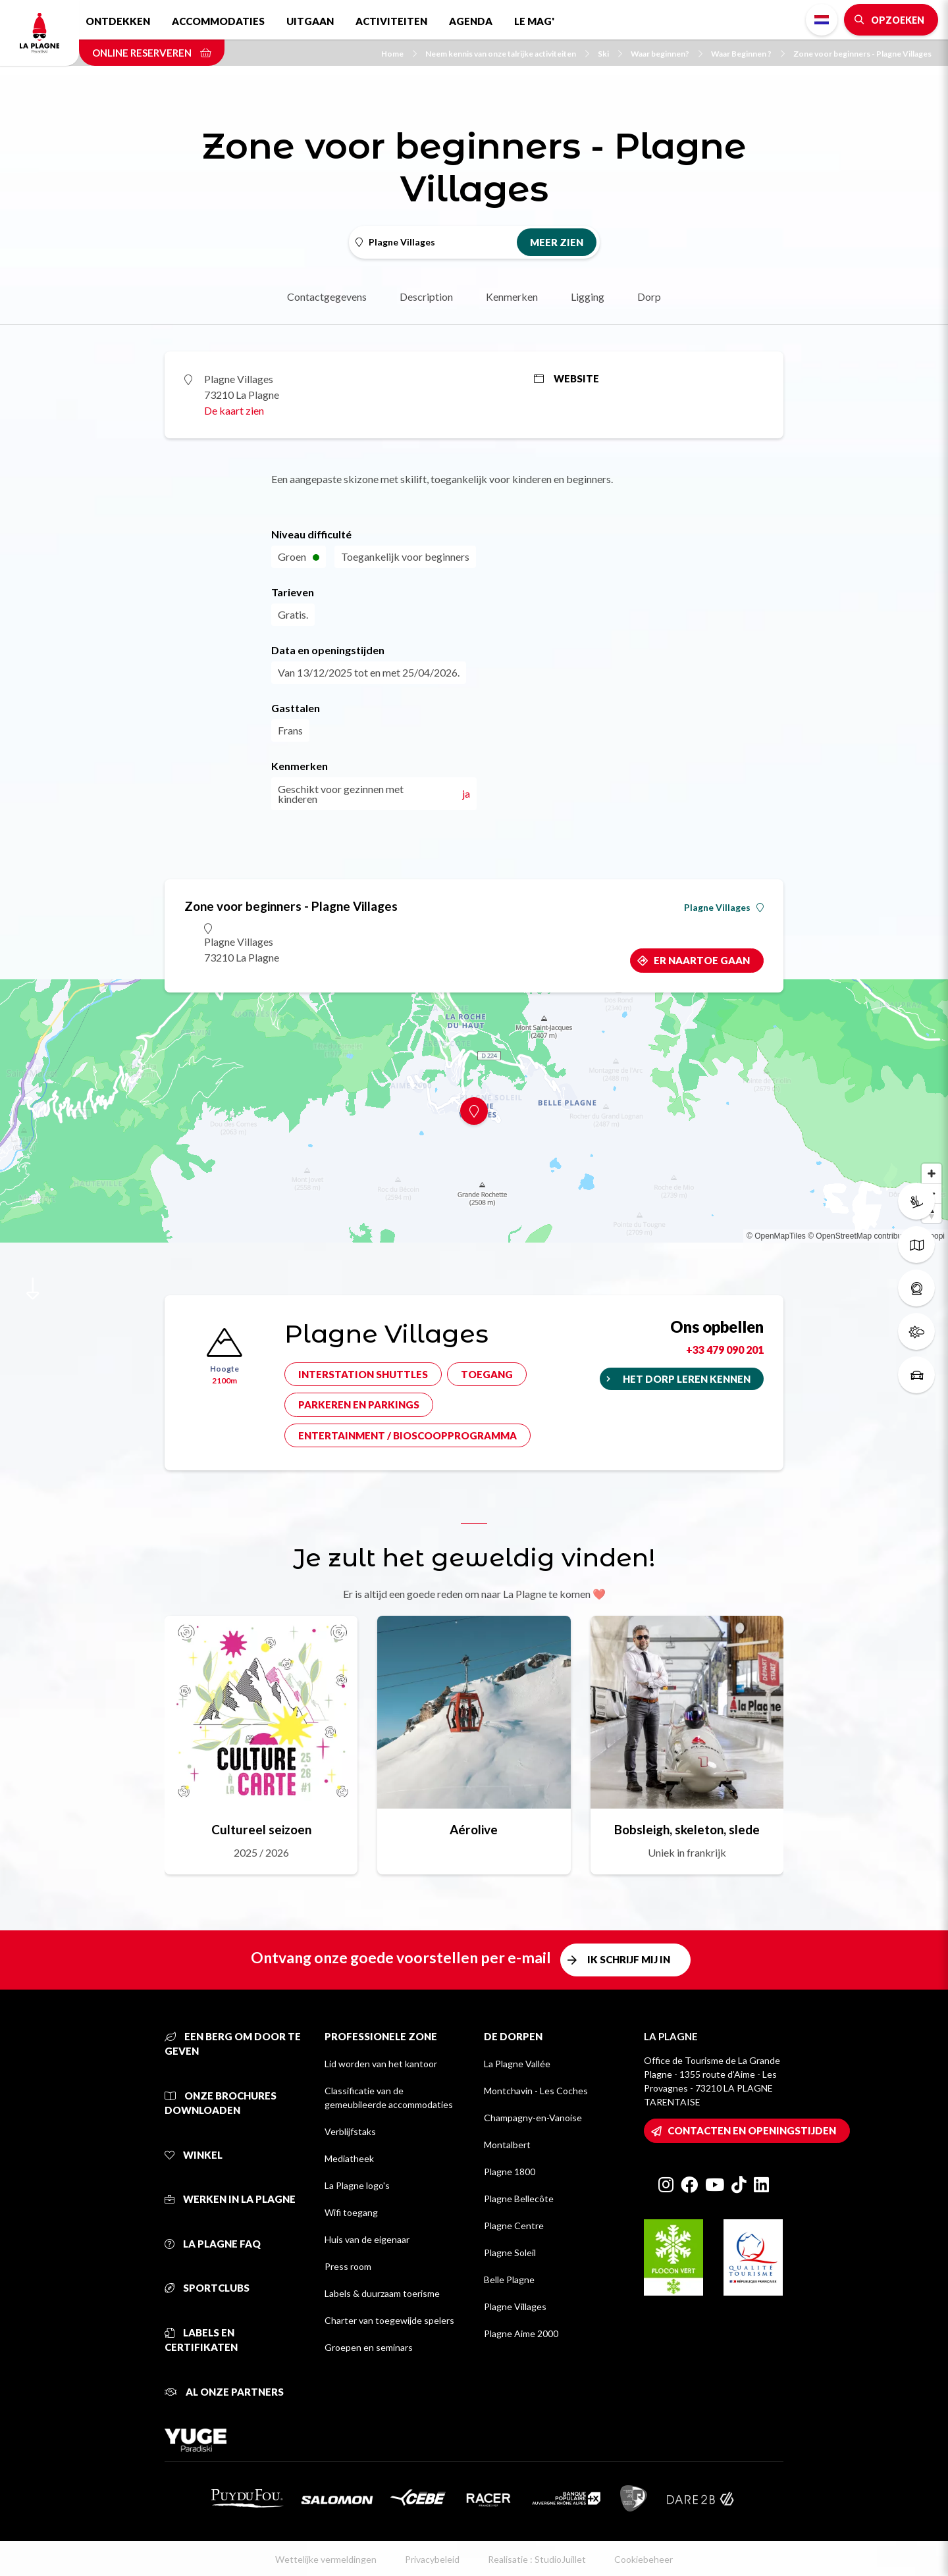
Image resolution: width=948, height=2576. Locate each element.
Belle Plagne (509, 2279)
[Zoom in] (931, 1173)
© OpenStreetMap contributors (861, 1236)
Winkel (194, 2155)
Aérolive (474, 1829)
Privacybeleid (432, 2559)
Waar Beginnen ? (748, 54)
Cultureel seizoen (261, 1829)
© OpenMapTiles (776, 1236)
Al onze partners (224, 2392)
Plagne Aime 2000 (521, 2333)
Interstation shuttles (363, 1374)
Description (426, 296)
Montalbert (507, 2144)
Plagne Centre (514, 2225)
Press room (348, 2266)
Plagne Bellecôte (519, 2198)
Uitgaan (310, 21)
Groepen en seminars (369, 2347)
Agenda (470, 21)
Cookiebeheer (643, 2559)
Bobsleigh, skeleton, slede (687, 1829)
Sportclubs (207, 2288)
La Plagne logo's (357, 2185)
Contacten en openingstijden (752, 2130)
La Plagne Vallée (517, 2063)
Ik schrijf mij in (628, 1959)
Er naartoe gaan (702, 960)
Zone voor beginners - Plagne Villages (862, 54)
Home (399, 54)
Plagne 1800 (509, 2171)
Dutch (821, 19)
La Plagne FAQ (213, 2244)
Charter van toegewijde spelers (389, 2320)
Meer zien (556, 242)
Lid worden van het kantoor (381, 2063)
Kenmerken (512, 296)
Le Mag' (534, 21)
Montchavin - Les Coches (536, 2090)
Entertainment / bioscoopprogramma (407, 1435)
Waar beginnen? (666, 54)
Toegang (487, 1374)
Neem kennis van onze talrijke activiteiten (507, 54)
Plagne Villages (724, 907)
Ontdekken (118, 21)
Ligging (587, 296)
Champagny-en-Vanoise (533, 2117)
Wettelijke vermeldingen (326, 2559)
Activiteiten (391, 21)
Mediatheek (349, 2158)
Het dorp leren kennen (686, 1379)
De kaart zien (234, 410)
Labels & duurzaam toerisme (382, 2293)
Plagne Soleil (510, 2252)
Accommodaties (218, 21)
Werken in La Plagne (230, 2199)
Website (566, 378)
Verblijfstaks (350, 2131)
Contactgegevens (327, 296)
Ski (610, 54)
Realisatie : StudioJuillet (537, 2559)
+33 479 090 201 (725, 1349)
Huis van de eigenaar (367, 2239)
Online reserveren (151, 53)
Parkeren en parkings (358, 1404)
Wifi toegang (351, 2212)
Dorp (649, 296)
